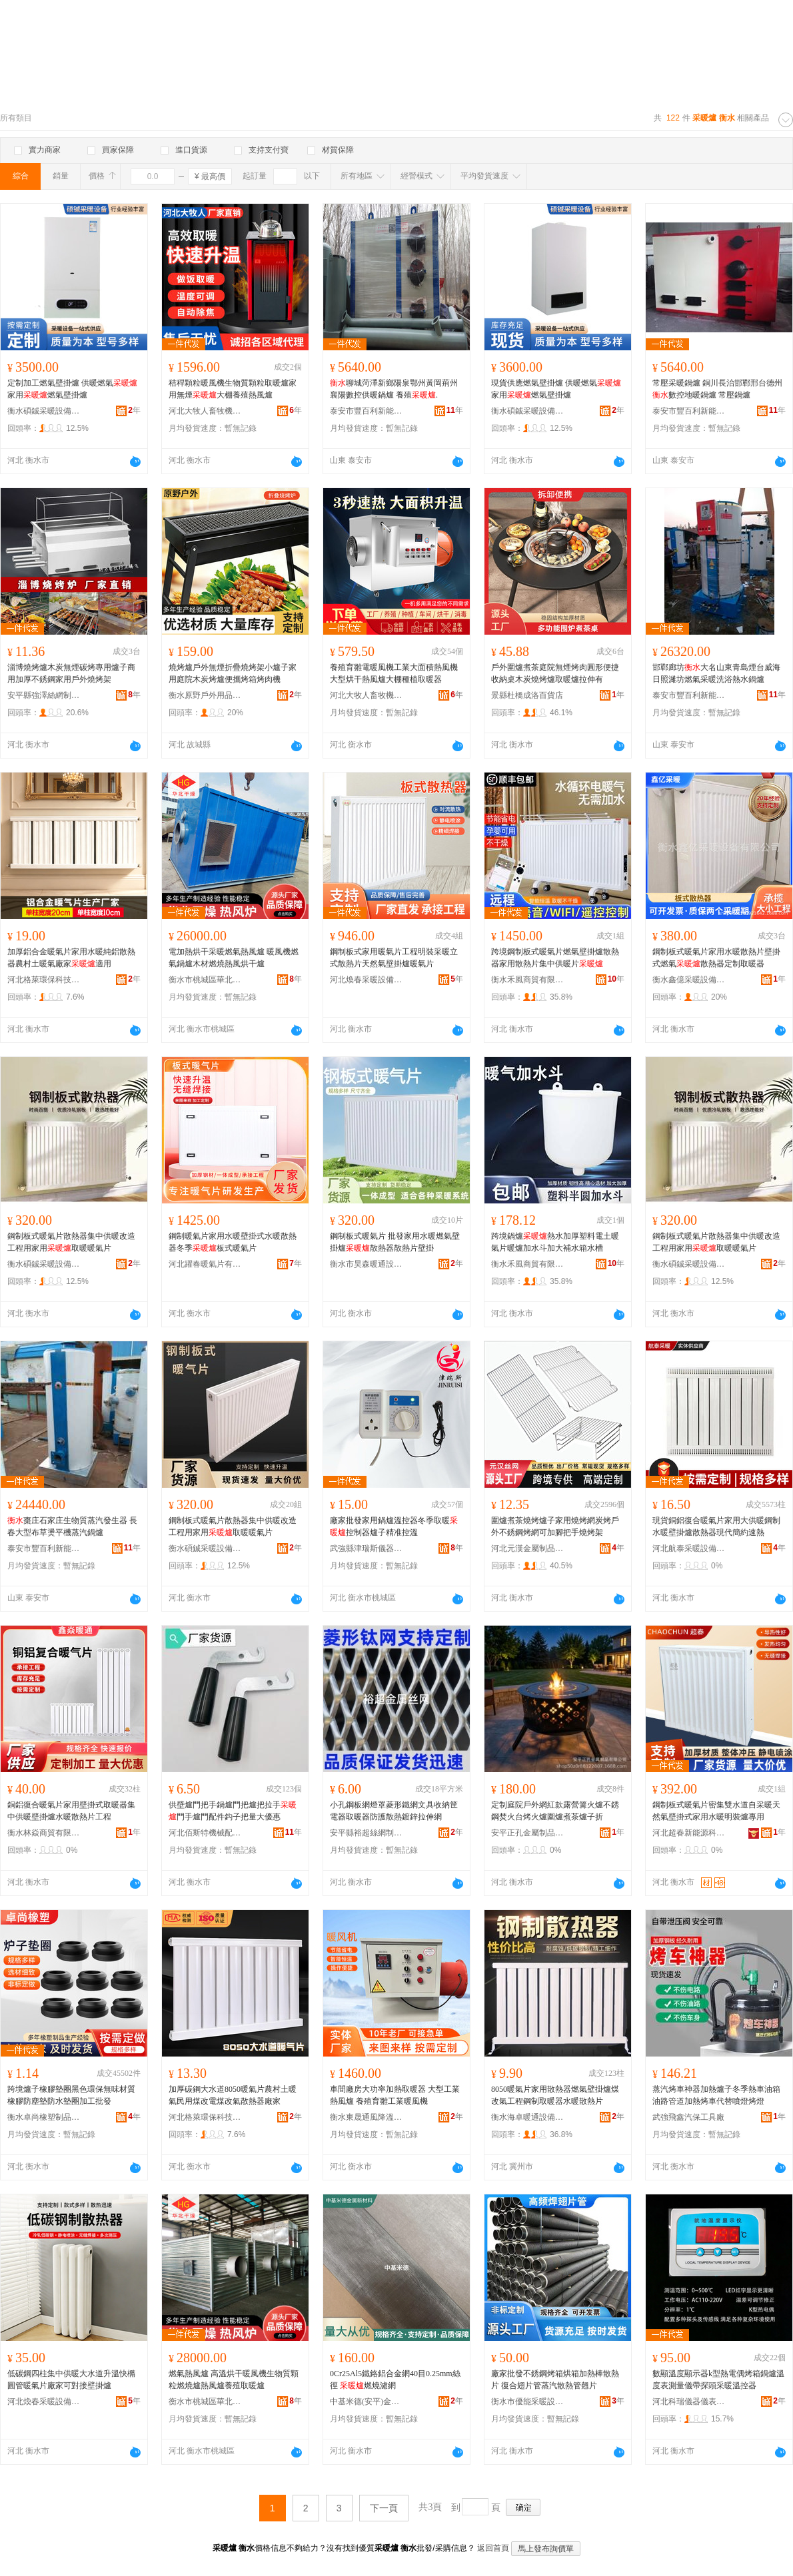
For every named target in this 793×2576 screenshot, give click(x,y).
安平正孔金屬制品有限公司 (527, 1832)
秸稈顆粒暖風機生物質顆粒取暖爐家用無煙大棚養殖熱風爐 (233, 389)
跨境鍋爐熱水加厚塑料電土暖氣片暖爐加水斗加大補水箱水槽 (555, 1242)
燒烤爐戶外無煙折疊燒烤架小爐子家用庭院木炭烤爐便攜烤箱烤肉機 (233, 673)
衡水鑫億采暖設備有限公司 (689, 979)
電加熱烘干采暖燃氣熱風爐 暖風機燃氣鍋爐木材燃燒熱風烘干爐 (234, 957)
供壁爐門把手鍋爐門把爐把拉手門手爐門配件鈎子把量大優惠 (233, 1810)
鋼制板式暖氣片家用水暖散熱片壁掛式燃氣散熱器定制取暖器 (716, 957)
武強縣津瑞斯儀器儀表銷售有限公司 (366, 1548)
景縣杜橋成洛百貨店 (527, 695)
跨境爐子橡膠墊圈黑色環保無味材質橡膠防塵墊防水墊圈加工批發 (71, 2095)
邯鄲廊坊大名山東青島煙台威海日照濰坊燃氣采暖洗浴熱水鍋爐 (716, 673)
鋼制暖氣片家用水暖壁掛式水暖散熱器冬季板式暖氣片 (233, 1242)
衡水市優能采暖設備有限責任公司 (527, 2401)
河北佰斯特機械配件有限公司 (205, 1832)
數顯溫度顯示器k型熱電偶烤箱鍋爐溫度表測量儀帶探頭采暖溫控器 (718, 2379)
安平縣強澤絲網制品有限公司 (44, 695)
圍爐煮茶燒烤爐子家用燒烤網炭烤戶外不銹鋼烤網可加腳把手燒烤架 (555, 1526)
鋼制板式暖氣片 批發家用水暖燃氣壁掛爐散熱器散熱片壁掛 (395, 1242)
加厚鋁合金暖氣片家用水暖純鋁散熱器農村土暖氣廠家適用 (71, 957)
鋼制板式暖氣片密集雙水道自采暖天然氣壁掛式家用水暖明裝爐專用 (716, 1810)
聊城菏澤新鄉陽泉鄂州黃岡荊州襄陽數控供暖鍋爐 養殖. (394, 389)
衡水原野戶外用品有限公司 (205, 695)
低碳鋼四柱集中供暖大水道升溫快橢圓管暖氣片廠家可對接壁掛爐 (71, 2379)
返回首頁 (493, 2548)
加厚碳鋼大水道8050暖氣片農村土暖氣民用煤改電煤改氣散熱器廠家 (233, 2095)
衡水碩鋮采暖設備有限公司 (44, 411)
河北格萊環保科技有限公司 (44, 979)
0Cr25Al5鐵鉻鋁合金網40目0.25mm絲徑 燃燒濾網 (395, 2379)
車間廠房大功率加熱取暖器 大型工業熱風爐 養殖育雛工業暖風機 (395, 2095)
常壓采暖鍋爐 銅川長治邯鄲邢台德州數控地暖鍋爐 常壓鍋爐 (717, 389)
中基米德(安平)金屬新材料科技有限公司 (366, 2401)
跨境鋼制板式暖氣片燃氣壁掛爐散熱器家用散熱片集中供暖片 (555, 957)
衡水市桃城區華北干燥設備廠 (205, 979)
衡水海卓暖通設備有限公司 (527, 2117)
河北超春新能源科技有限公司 (689, 1832)
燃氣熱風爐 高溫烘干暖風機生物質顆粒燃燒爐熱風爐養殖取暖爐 (234, 2379)
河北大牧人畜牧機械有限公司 (205, 411)
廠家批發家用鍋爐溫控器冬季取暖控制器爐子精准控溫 (394, 1526)
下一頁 (384, 2508)
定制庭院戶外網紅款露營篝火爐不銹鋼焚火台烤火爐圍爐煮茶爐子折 (555, 1810)
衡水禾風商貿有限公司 (527, 979)
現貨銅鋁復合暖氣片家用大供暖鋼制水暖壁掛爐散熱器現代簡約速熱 (716, 1526)
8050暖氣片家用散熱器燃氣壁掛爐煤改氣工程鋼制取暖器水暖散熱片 (555, 2095)
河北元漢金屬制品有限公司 (527, 1548)
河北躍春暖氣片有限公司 (205, 1264)
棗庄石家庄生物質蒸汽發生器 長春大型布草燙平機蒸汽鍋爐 (72, 1526)
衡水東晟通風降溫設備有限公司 (366, 2117)
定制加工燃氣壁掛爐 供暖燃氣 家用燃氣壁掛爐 (72, 389)
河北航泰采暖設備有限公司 (689, 1548)
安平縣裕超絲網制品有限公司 (366, 1832)
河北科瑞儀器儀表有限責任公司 (689, 2401)
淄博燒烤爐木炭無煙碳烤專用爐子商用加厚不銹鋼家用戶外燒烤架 (71, 673)
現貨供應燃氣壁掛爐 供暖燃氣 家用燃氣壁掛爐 (556, 389)
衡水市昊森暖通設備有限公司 (366, 1264)
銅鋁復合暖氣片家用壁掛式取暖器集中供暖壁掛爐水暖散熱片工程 (71, 1810)
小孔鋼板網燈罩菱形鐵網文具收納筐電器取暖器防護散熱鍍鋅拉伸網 (394, 1810)
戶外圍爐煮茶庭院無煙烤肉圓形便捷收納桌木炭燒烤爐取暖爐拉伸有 (555, 673)
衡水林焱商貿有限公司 (44, 1832)
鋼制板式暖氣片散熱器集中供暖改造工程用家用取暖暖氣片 (71, 1242)
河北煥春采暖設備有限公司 (366, 979)
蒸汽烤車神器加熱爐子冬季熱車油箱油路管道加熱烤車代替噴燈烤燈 (716, 2095)
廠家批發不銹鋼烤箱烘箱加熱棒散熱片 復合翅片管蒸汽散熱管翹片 (555, 2379)
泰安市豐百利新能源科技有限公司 (366, 411)
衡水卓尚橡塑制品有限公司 (44, 2117)
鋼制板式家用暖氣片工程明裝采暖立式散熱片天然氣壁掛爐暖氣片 (394, 957)
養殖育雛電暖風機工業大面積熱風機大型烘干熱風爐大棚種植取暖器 (394, 673)
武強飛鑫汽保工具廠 (688, 2117)
